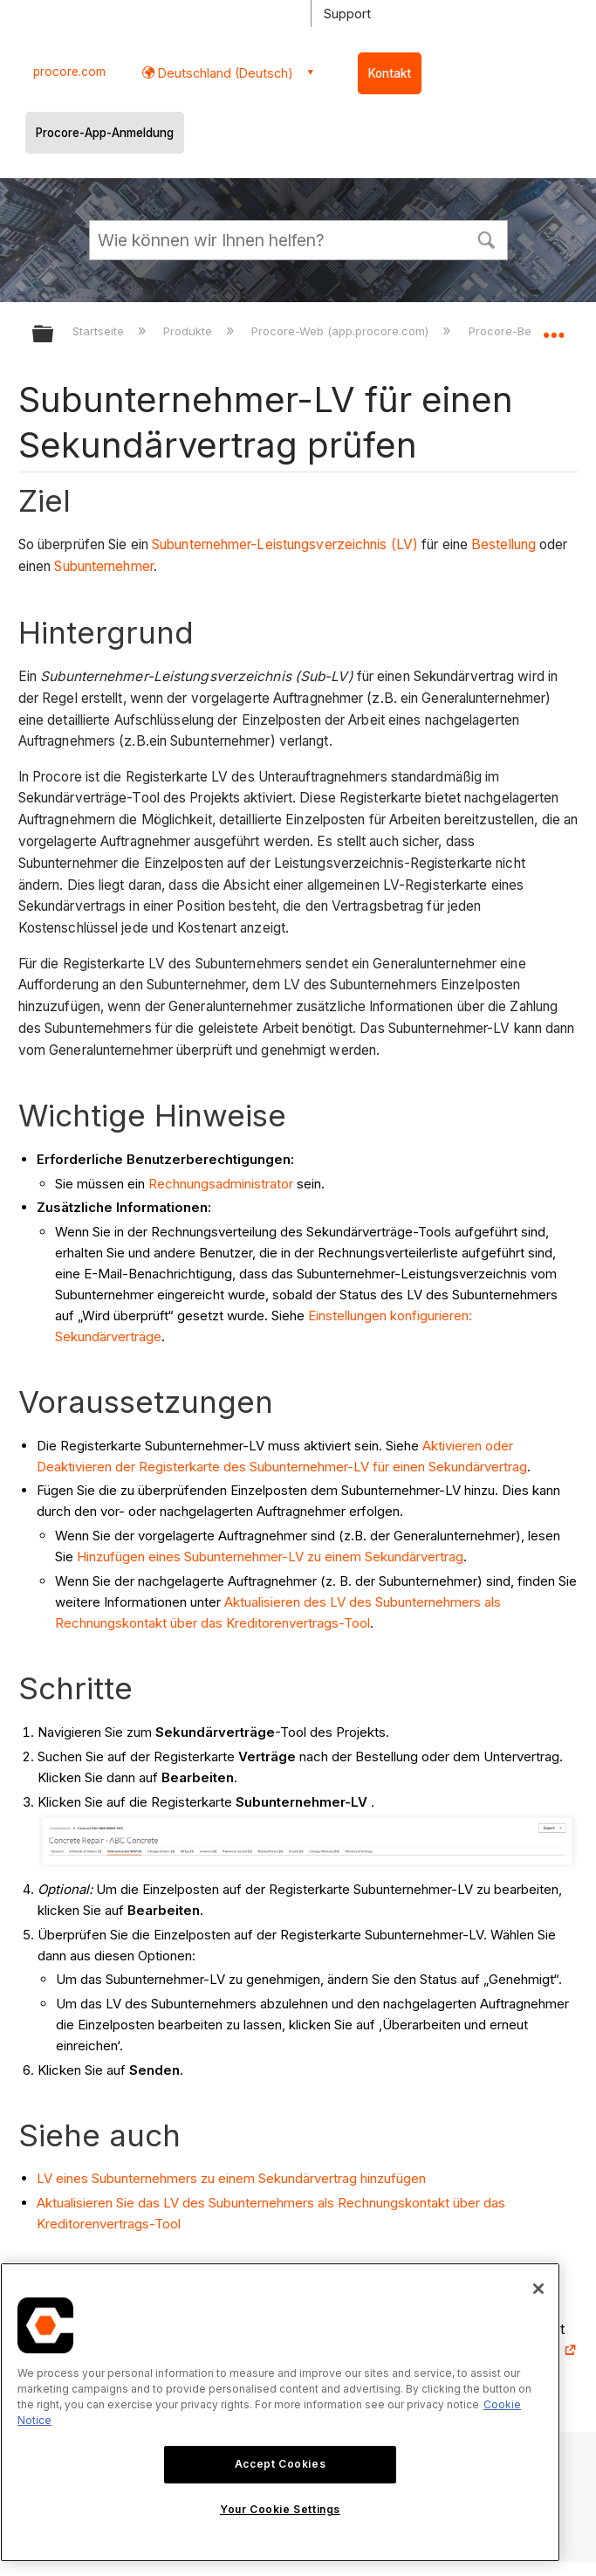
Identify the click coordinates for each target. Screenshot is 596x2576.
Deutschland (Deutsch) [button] (223, 72)
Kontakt (389, 73)
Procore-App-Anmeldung (105, 133)
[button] (487, 238)
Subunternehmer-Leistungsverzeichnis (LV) (285, 544)
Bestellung (503, 544)
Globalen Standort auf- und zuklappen (553, 328)
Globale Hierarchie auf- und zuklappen (54, 335)
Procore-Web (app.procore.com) (341, 331)
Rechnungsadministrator (220, 1183)
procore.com (69, 72)
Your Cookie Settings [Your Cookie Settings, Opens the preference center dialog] (280, 2509)
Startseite (99, 331)
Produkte (189, 331)
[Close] (538, 2288)
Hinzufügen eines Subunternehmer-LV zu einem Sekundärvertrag (270, 1556)
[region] (280, 2412)
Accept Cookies (280, 2463)
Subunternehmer (103, 566)
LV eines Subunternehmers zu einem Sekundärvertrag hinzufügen (231, 2178)
